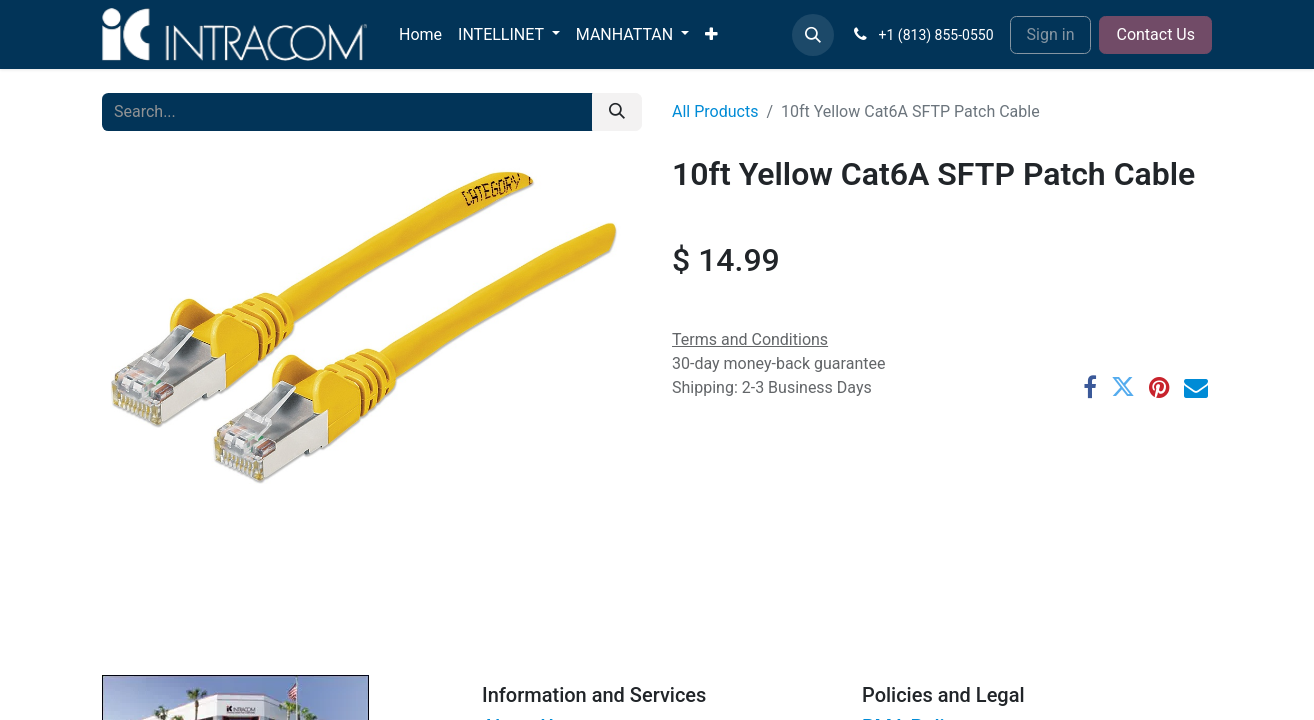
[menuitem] (420, 35)
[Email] (1196, 387)
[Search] (617, 112)
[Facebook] (1090, 387)
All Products (715, 111)
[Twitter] (1123, 387)
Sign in (1051, 34)
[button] (813, 35)
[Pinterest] (1159, 387)
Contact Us (1155, 34)
